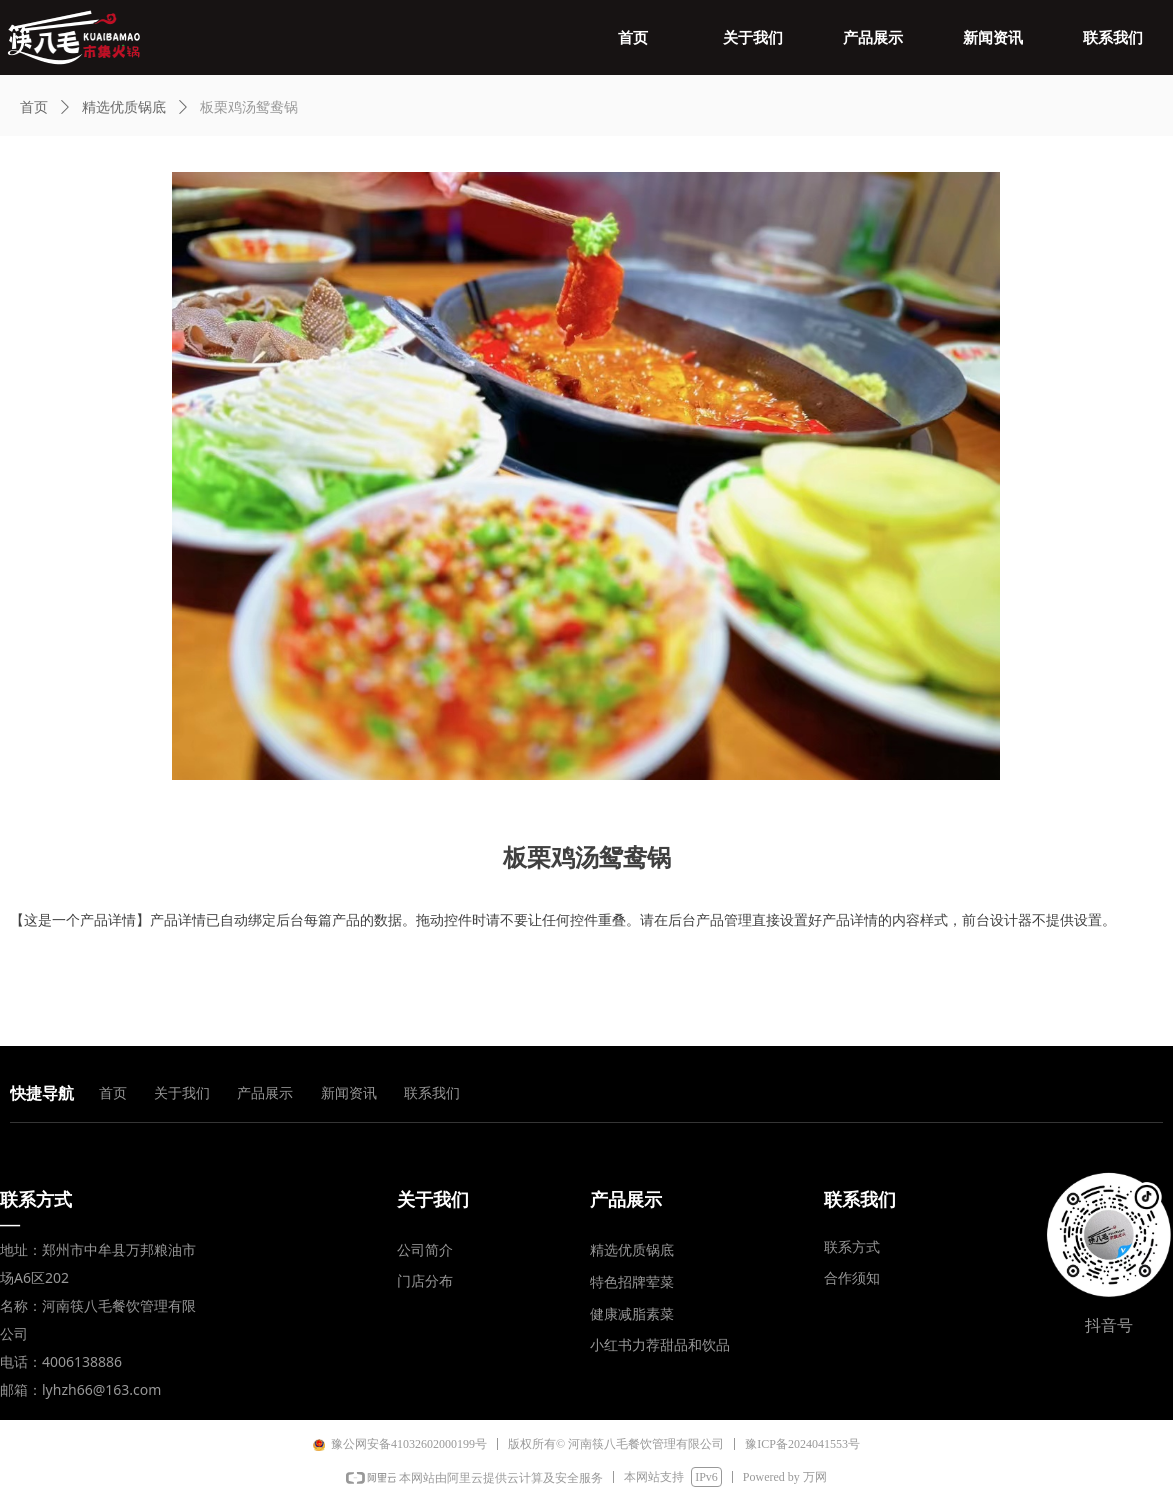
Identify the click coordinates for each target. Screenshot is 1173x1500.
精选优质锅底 (124, 107)
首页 (34, 107)
